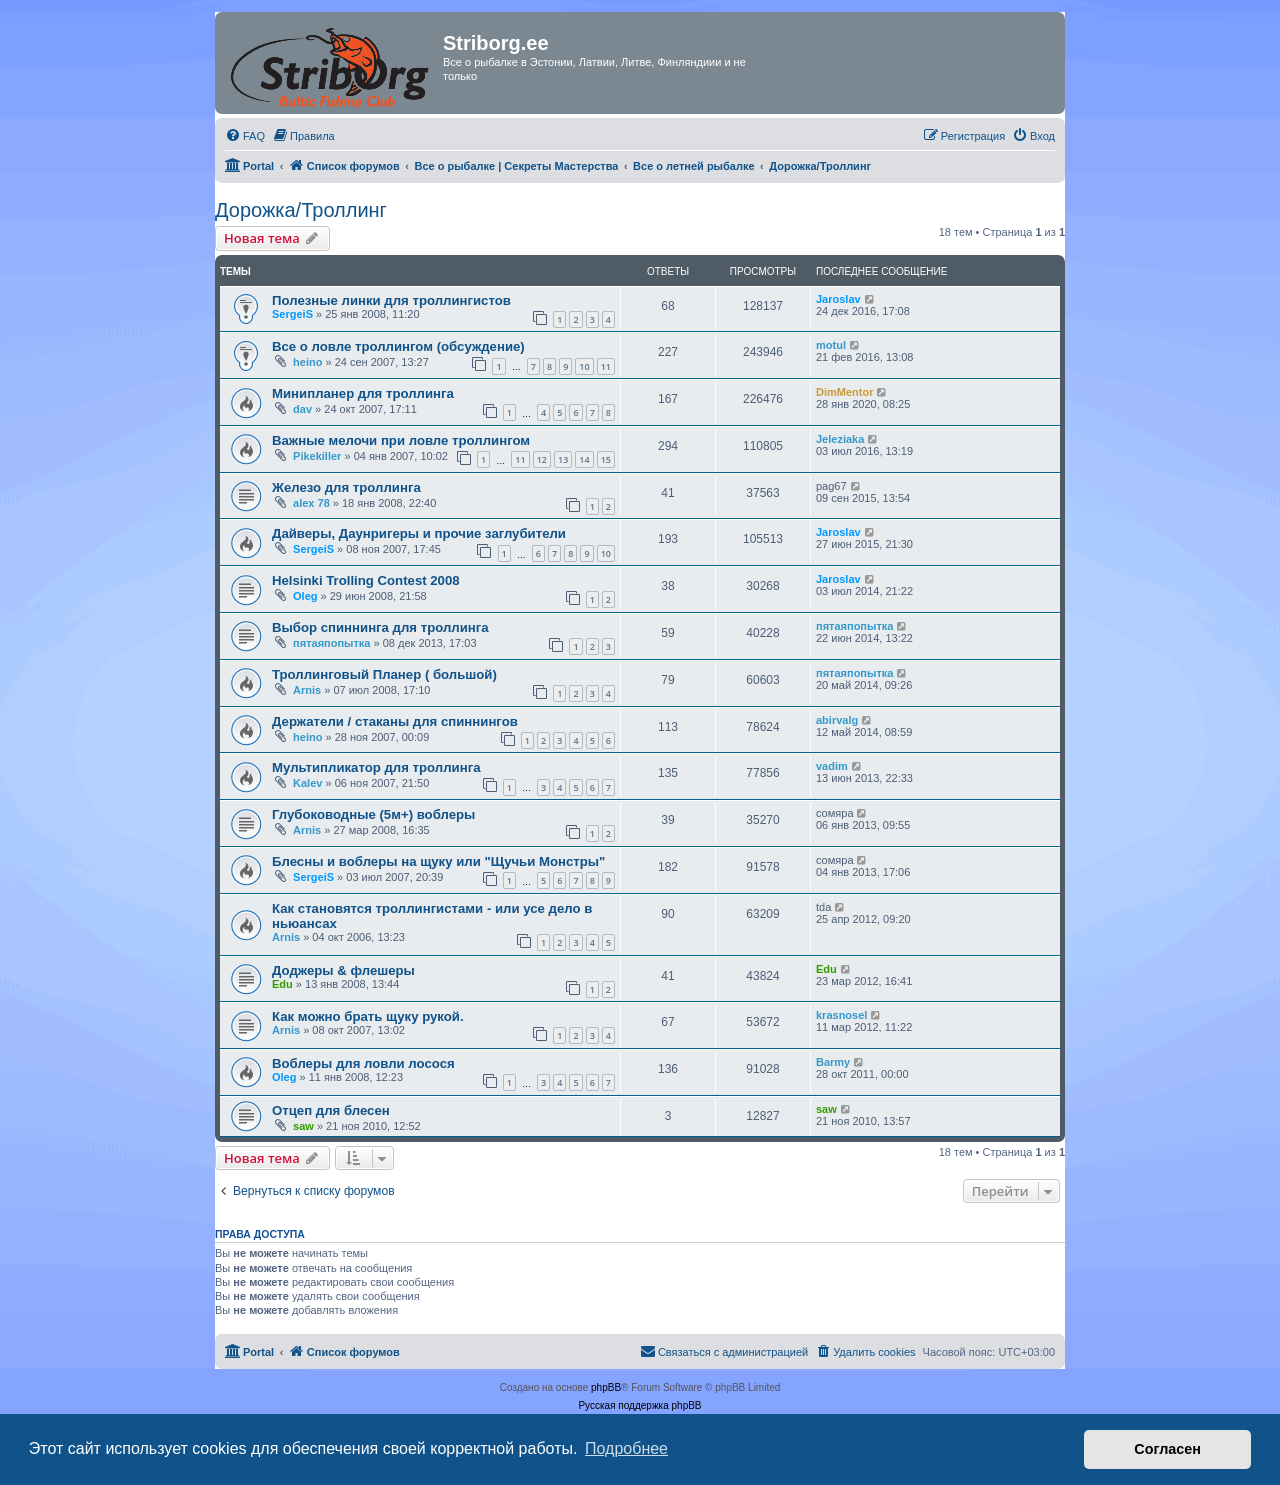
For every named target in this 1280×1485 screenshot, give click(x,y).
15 (606, 459)
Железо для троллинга (346, 487)
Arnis (307, 690)
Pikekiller (317, 456)
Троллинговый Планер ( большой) (384, 674)
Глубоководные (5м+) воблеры (373, 814)
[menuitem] (245, 136)
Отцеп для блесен (331, 1110)
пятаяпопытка (331, 643)
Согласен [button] (1167, 1449)
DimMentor (844, 392)
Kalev (307, 783)
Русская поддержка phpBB (639, 1405)
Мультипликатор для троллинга (376, 767)
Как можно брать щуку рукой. (368, 1016)
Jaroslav (838, 299)
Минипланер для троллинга (363, 393)
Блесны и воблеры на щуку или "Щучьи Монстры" (438, 861)
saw (303, 1126)
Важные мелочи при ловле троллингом (401, 440)
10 (584, 366)
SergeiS (292, 314)
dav (302, 409)
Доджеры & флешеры (343, 970)
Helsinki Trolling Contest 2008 (366, 580)
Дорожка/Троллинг (301, 210)
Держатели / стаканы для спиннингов (395, 721)
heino (307, 362)
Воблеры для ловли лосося (363, 1063)
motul (831, 345)
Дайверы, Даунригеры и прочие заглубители (419, 533)
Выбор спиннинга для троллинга (380, 627)
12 (542, 459)
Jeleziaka (840, 439)
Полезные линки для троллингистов (391, 300)
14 (584, 459)
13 (563, 459)
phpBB (606, 1387)
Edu (282, 984)
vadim (832, 766)
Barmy (833, 1062)
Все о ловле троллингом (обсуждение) (398, 346)
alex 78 (311, 503)
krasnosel (841, 1015)
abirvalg (837, 720)
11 (606, 366)
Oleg (305, 596)
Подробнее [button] (626, 1448)
